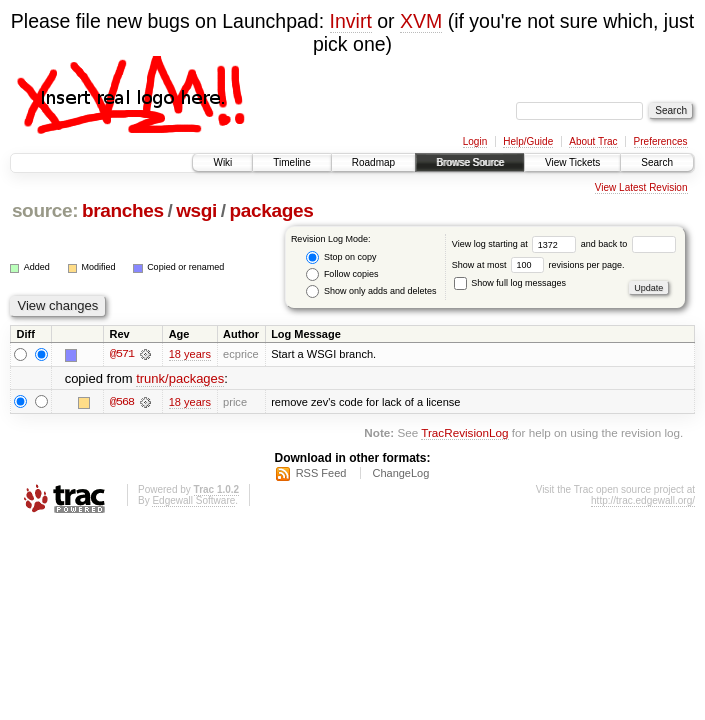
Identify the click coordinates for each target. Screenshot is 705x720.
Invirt (351, 21)
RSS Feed (321, 473)
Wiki (222, 162)
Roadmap (373, 162)
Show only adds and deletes (371, 291)
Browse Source (470, 162)
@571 (122, 354)
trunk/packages (180, 378)
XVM (421, 21)
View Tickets (572, 162)
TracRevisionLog (464, 432)
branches (123, 210)
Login (475, 141)
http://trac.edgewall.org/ (643, 500)
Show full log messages (510, 283)
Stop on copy (341, 257)
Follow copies (342, 274)
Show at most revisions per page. (538, 265)
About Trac (593, 141)
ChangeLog (400, 473)
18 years (190, 354)
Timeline (291, 162)
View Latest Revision (641, 187)
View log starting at (516, 244)
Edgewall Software (193, 500)
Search (657, 162)
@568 (122, 402)
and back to (628, 244)
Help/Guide (528, 141)
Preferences (661, 141)
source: (45, 210)
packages (272, 210)
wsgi (196, 210)
